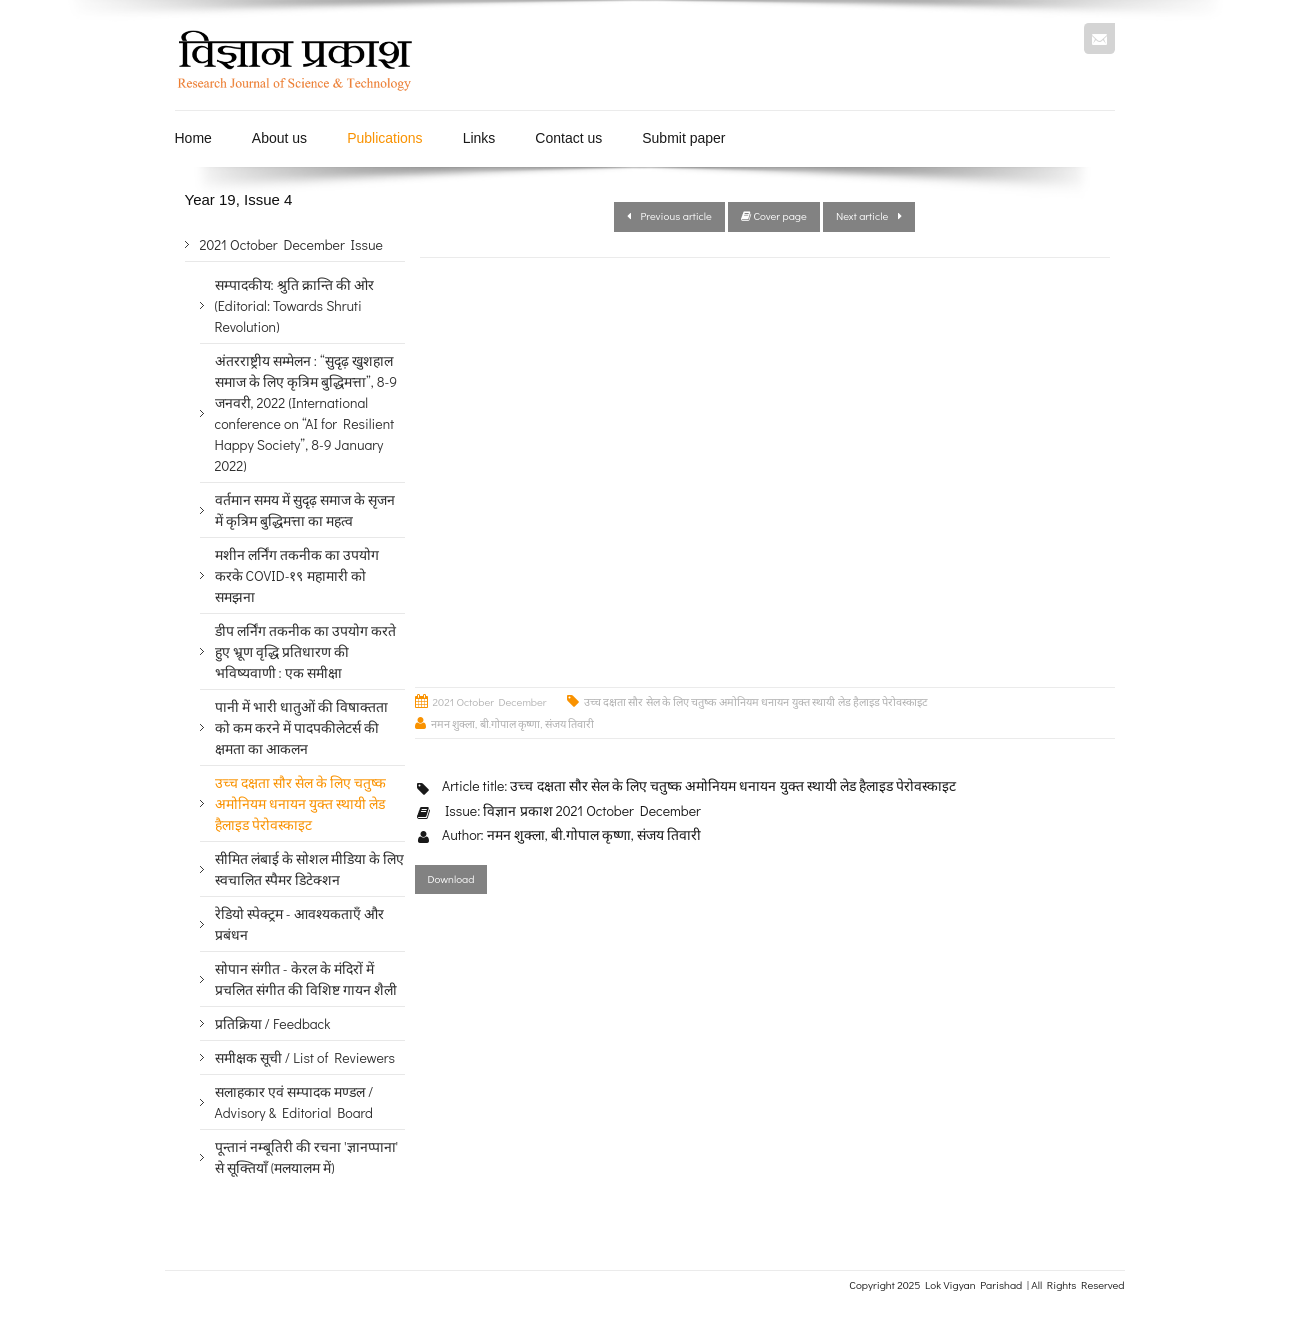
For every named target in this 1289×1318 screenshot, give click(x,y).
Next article (869, 215)
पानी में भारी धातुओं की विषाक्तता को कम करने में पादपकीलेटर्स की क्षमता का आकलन (302, 727)
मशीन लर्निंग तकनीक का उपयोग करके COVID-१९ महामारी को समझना (297, 575)
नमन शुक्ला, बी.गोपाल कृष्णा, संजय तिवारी (513, 723)
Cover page (774, 215)
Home (193, 138)
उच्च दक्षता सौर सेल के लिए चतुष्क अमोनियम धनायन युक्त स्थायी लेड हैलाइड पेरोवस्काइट (756, 701)
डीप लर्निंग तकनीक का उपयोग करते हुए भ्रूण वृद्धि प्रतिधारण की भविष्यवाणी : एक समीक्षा (306, 651)
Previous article (669, 215)
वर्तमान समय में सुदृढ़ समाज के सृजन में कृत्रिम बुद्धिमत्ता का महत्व (305, 510)
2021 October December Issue (291, 244)
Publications (385, 138)
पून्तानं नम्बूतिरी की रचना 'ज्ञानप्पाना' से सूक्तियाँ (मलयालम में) (307, 1157)
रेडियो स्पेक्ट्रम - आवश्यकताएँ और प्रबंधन (299, 924)
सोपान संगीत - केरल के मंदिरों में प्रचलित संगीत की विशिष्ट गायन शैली (306, 979)
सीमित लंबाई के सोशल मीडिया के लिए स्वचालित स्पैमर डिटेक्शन (310, 869)
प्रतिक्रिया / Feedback (273, 1023)
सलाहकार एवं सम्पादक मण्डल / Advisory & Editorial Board (294, 1102)
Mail (1099, 38)
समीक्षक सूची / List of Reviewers (305, 1057)
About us (279, 138)
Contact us (568, 138)
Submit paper (683, 138)
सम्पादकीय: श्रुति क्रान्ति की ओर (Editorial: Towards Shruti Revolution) (295, 305)
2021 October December (490, 701)
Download (451, 878)
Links (479, 138)
